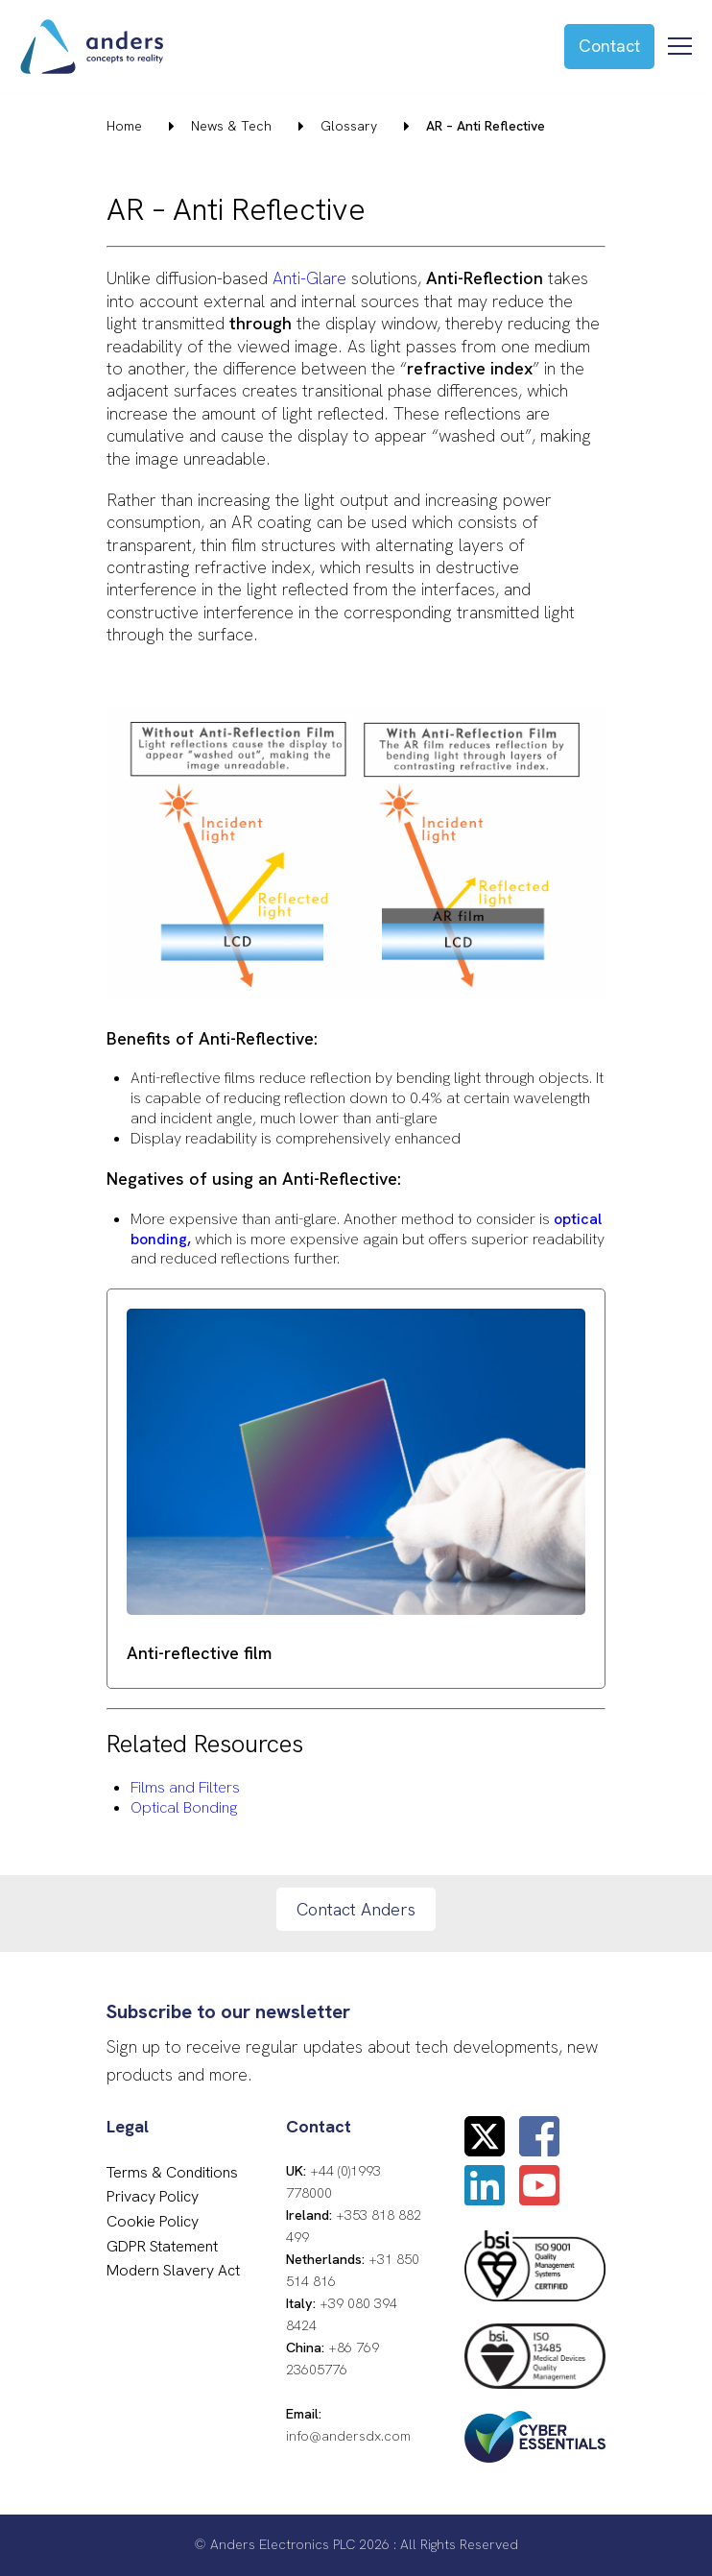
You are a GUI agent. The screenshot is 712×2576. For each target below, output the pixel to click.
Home (124, 125)
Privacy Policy (153, 2196)
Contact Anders (356, 1909)
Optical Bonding (184, 1807)
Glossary (348, 125)
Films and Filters (185, 1787)
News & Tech (231, 125)
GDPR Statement (162, 2246)
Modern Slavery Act (173, 2270)
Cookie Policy (153, 2221)
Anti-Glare (309, 278)
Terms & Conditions (172, 2172)
